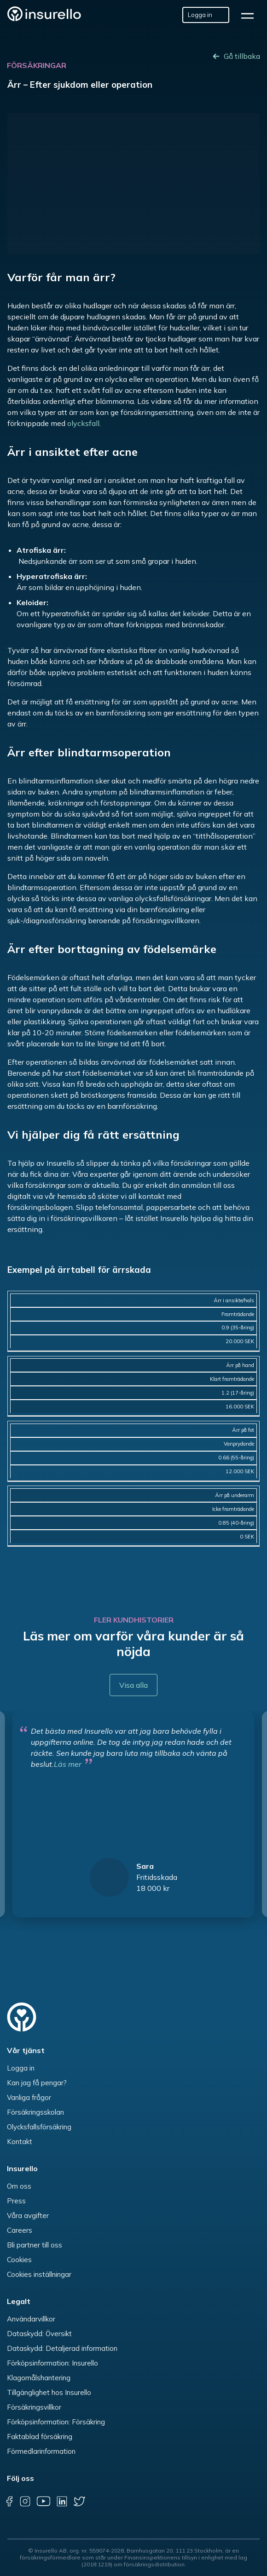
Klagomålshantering (38, 2377)
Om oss (19, 2186)
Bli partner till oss (34, 2245)
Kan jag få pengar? (37, 2082)
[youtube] (43, 2502)
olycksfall (83, 423)
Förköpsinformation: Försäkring (56, 2421)
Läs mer (67, 1764)
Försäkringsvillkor (34, 2407)
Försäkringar (36, 65)
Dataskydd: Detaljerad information (62, 2348)
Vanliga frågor (29, 2097)
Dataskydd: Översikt (39, 2333)
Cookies (19, 2259)
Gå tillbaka (242, 56)
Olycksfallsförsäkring (39, 2126)
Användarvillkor (31, 2319)
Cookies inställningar (39, 2274)
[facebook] (9, 2502)
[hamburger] (250, 15)
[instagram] (25, 2502)
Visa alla (133, 1685)
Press (16, 2200)
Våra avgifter (28, 2215)
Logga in (21, 2068)
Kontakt (19, 2141)
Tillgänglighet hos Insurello (49, 2392)
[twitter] (79, 2502)
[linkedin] (62, 2502)
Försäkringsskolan (35, 2112)
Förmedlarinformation (41, 2451)
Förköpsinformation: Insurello (52, 2363)
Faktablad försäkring (39, 2436)
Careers (19, 2230)
